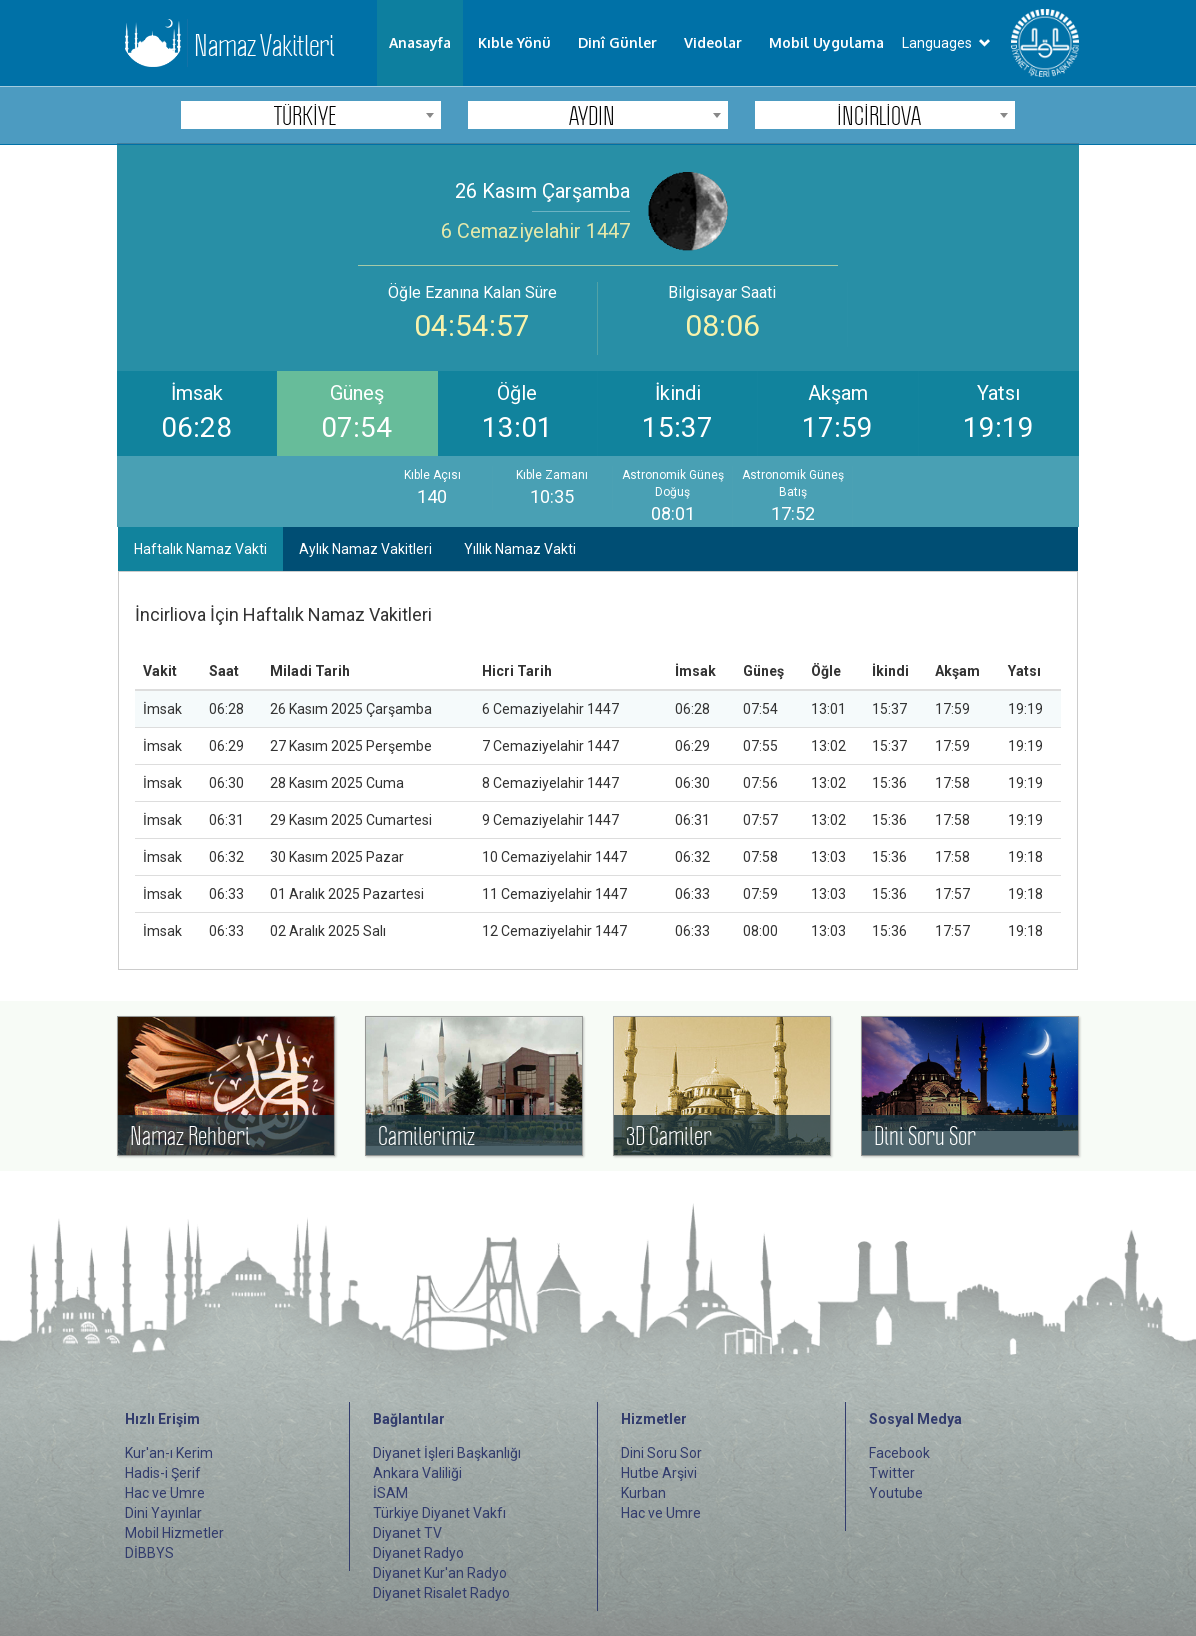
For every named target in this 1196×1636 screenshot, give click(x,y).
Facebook (899, 1453)
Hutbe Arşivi (659, 1473)
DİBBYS (149, 1553)
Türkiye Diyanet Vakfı (439, 1513)
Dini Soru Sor (661, 1453)
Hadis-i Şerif (163, 1473)
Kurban (643, 1493)
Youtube (896, 1493)
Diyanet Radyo (418, 1553)
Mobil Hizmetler (174, 1533)
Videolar (713, 42)
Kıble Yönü (514, 42)
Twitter (892, 1473)
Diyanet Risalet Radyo (441, 1593)
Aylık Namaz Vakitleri (365, 549)
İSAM (390, 1493)
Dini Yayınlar (163, 1513)
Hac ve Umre (165, 1493)
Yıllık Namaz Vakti (520, 549)
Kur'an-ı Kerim (169, 1453)
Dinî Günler (617, 42)
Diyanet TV (407, 1533)
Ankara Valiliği (417, 1473)
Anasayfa (420, 42)
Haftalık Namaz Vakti (200, 549)
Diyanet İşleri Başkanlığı (447, 1453)
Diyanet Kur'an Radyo (440, 1573)
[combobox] (311, 115)
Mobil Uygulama (826, 42)
